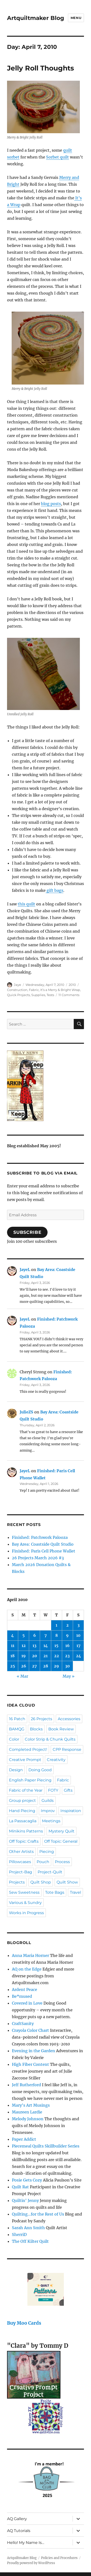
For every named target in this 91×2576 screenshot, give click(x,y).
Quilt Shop (40, 1882)
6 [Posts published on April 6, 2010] (34, 1635)
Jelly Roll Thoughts (40, 68)
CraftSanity (23, 2023)
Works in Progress (26, 1912)
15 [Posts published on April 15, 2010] (56, 1645)
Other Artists (21, 1851)
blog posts (51, 503)
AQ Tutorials (18, 2530)
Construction (17, 990)
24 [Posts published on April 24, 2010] (78, 1655)
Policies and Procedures (59, 2558)
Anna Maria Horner (30, 1955)
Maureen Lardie (27, 2112)
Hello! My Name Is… (25, 2542)
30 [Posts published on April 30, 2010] (67, 1666)
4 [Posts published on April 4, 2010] (12, 1635)
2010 (72, 985)
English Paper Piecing (30, 1780)
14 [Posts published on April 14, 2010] (45, 1645)
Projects (17, 1882)
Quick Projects (18, 995)
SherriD (19, 2234)
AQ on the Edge (26, 1969)
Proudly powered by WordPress (31, 2563)
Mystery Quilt (61, 1831)
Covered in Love (27, 2003)
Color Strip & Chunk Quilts (50, 1739)
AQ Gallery (17, 2518)
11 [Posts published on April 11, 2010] (12, 1645)
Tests (50, 995)
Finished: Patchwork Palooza (40, 1537)
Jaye (17, 985)
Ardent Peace (24, 1989)
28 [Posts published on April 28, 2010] (45, 1666)
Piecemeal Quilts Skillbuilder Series (45, 2146)
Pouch (43, 1861)
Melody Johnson (27, 2118)
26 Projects (41, 1719)
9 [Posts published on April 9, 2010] (67, 1635)
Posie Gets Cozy (27, 2180)
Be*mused (22, 1996)
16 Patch (17, 1719)
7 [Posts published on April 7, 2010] (45, 1635)
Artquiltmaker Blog (35, 18)
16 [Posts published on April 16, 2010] (67, 1645)
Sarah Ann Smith (28, 2227)
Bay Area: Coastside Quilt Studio (43, 1544)
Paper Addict (24, 2139)
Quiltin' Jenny (25, 2200)
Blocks (36, 1729)
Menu (76, 18)
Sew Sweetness (24, 1892)
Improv (48, 1810)
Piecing (46, 1851)
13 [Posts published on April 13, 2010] (34, 1645)
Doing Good (40, 1770)
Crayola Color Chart (30, 2030)
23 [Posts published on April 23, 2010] (67, 1655)
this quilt (26, 904)
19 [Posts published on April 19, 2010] (23, 1655)
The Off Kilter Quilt (30, 2241)
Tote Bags (54, 1892)
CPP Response (67, 1749)
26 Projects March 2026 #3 (38, 1557)
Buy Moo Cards (24, 2323)
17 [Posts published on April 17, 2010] (78, 1645)
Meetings (51, 1821)
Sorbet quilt (57, 157)
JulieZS (26, 1412)
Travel (75, 1892)
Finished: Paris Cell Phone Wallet (43, 1551)
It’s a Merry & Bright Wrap (60, 990)
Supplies (38, 995)
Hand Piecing (22, 1810)
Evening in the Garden (33, 2050)
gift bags (54, 890)
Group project (22, 1800)
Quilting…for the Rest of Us (38, 2214)
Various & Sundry (25, 1902)
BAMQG (16, 1729)
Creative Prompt (25, 1759)
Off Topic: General (60, 1841)
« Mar (22, 1676)
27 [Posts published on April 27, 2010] (34, 1666)
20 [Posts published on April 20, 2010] (34, 1655)
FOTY (53, 1790)
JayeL (25, 1269)
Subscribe (27, 1232)
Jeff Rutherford (26, 2084)
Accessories (69, 1719)
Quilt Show (67, 1882)
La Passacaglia (22, 1821)
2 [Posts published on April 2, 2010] (67, 1625)
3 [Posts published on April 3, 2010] (78, 1625)
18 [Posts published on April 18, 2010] (12, 1655)
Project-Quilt (50, 1872)
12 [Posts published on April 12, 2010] (24, 1645)
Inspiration (70, 1810)
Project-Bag (20, 1872)
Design (16, 1770)
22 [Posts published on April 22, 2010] (56, 1655)
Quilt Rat (20, 2186)
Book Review (61, 1729)
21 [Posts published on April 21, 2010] (45, 1655)
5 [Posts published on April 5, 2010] (23, 1635)
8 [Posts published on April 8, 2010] (56, 1635)
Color (14, 1739)
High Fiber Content (30, 2064)
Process (62, 1861)
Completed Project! (28, 1749)
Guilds (47, 1800)
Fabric (34, 990)
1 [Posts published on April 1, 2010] (56, 1625)
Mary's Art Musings (31, 2105)
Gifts (68, 1790)
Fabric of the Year (25, 1790)
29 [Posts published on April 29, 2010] (56, 1666)
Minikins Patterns (26, 1831)
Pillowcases (20, 1861)
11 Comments (68, 995)
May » (68, 1676)
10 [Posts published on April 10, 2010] (78, 1635)
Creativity (56, 1759)
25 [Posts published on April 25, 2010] (12, 1666)
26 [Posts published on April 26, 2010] (23, 1666)
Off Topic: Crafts (24, 1841)
